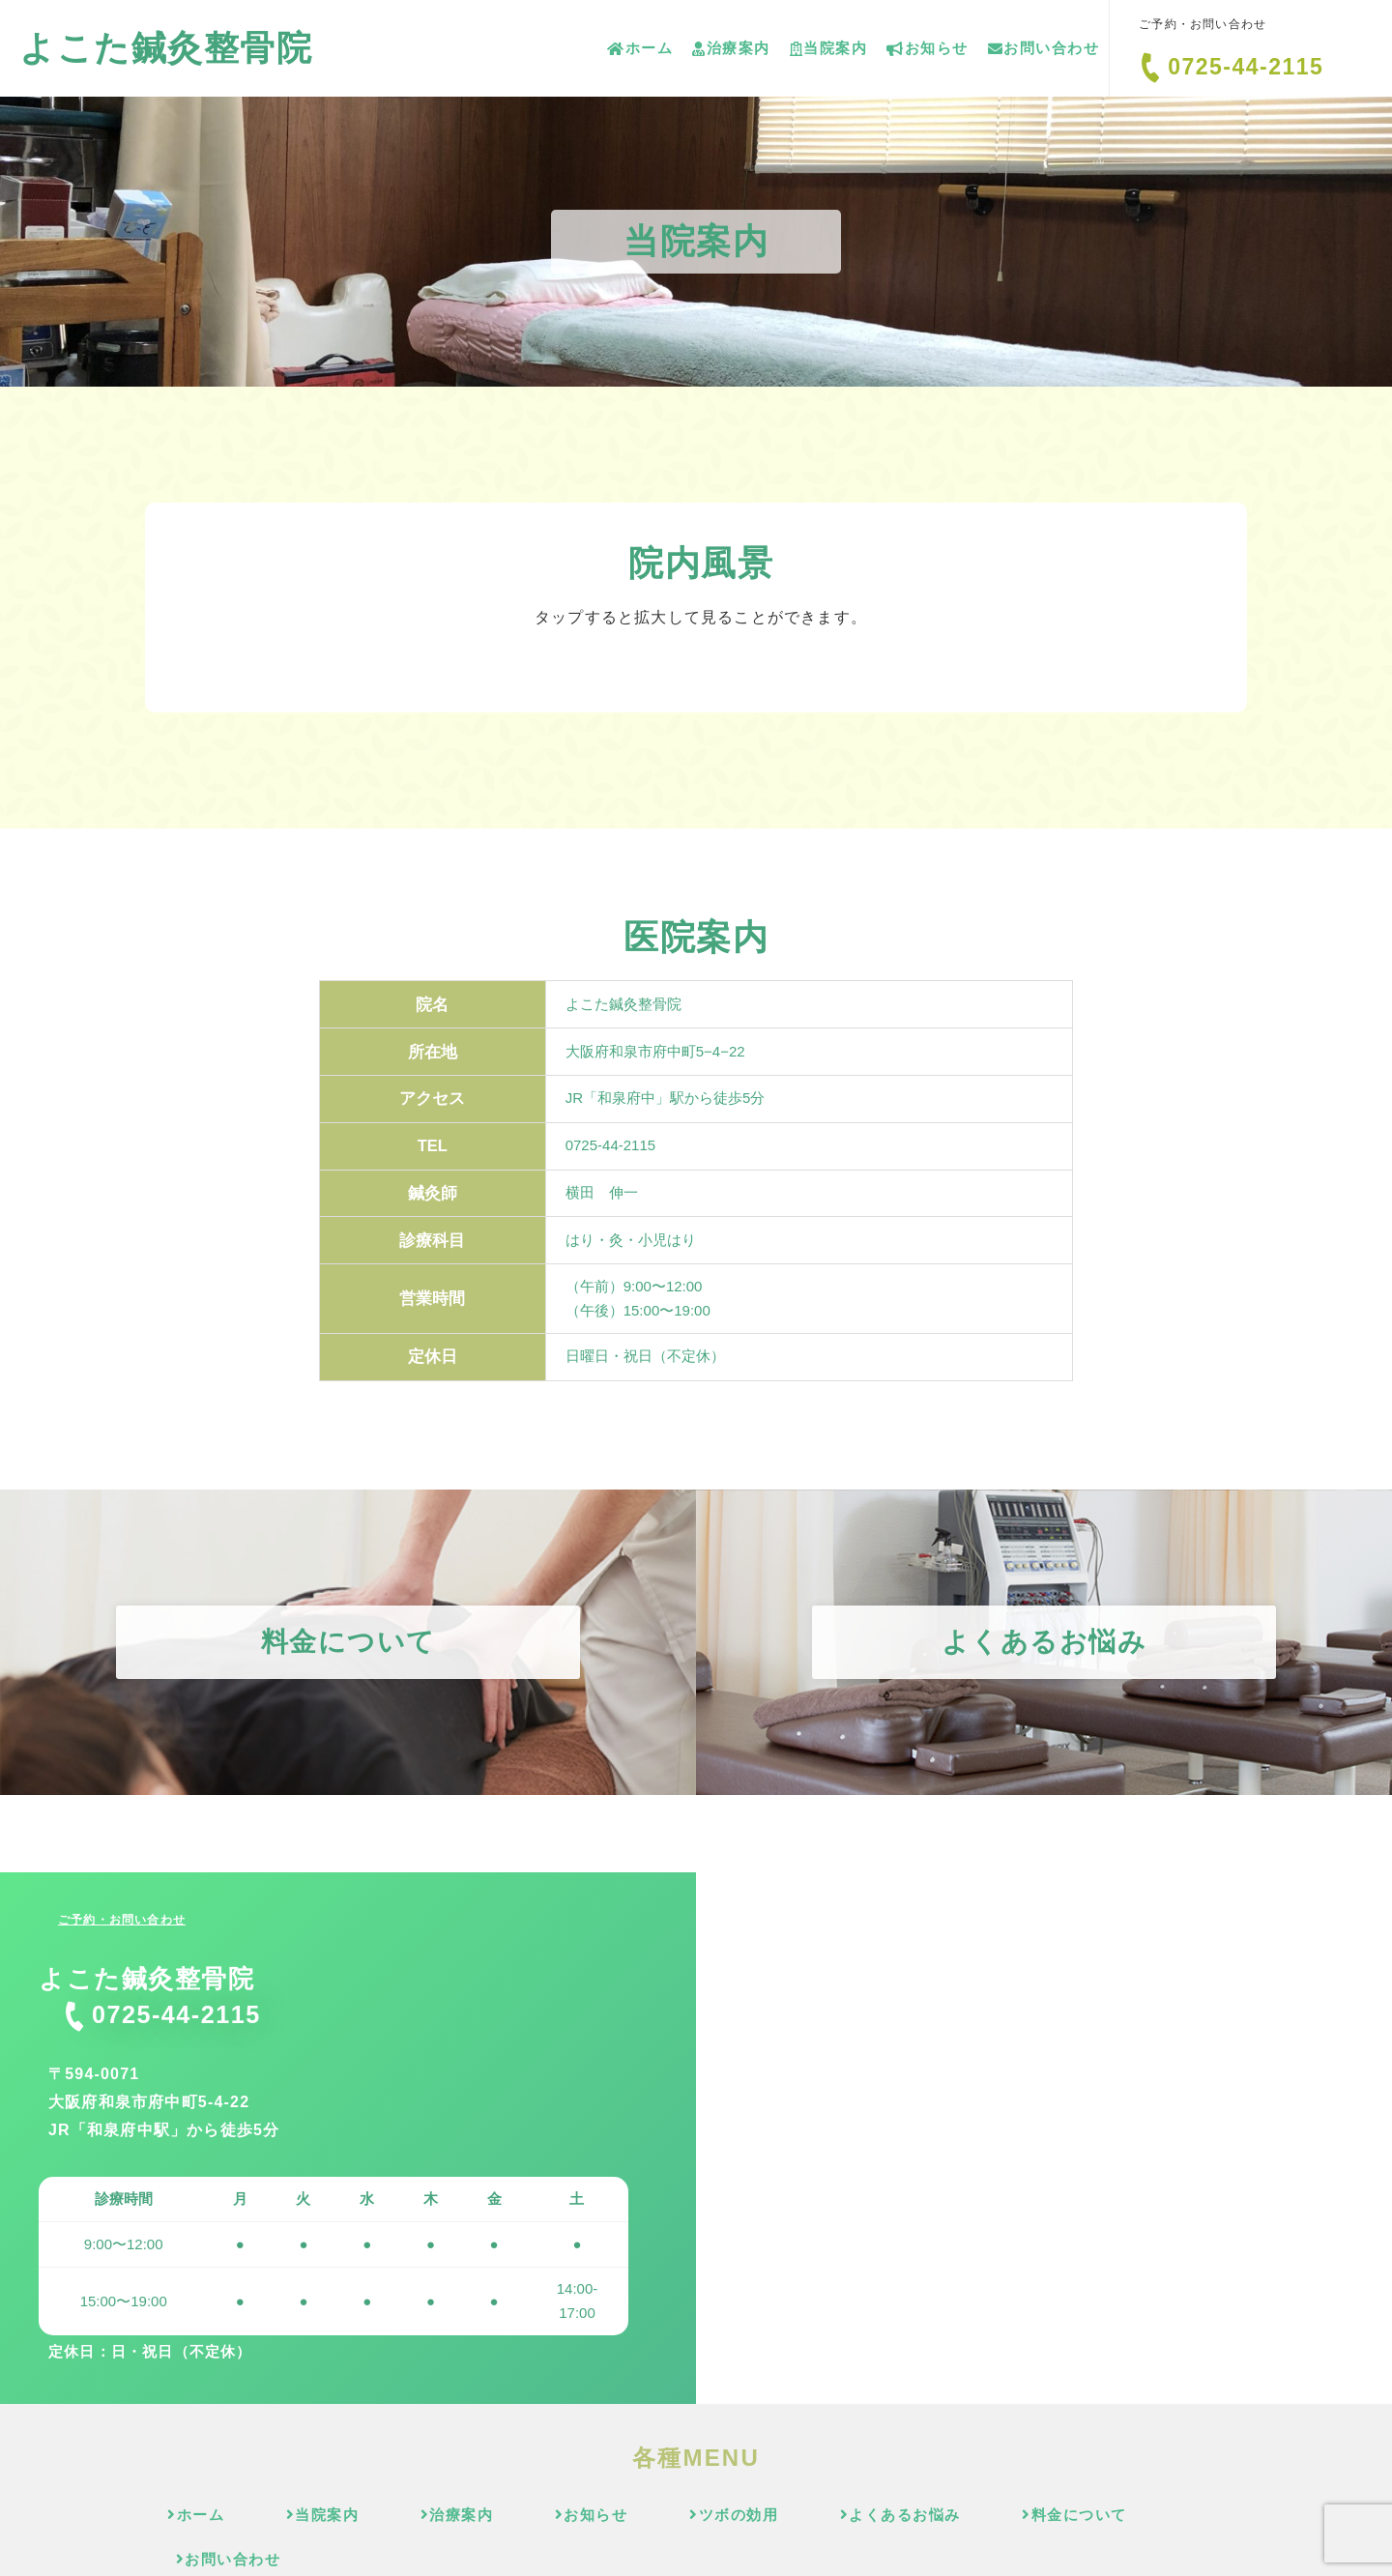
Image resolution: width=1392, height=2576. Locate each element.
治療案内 (731, 48)
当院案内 (829, 48)
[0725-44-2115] (1151, 67)
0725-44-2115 (1245, 66)
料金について (1002, 2514)
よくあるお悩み (838, 2514)
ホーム (640, 48)
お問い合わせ (1044, 48)
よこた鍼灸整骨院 (165, 48)
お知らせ (927, 48)
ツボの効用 (683, 2514)
